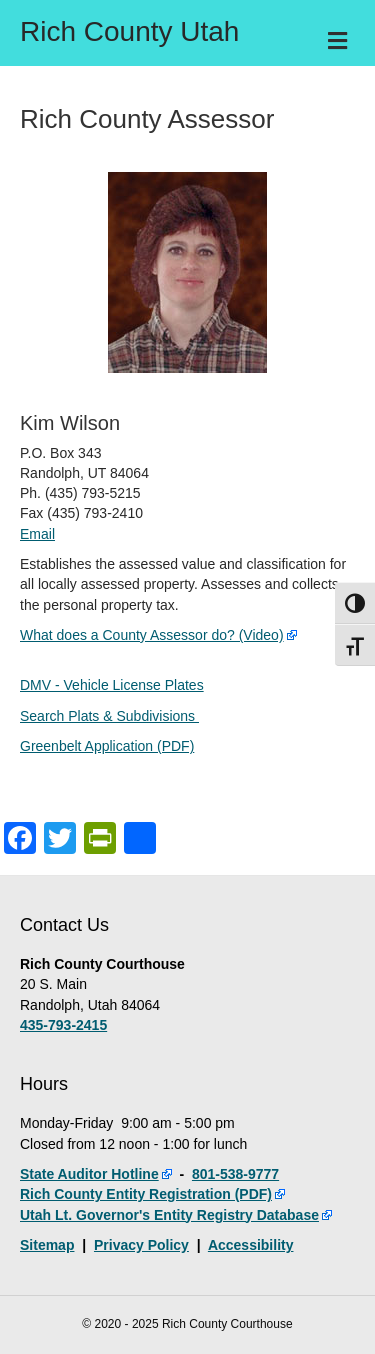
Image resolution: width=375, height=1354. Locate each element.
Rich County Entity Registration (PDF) (146, 1194)
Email (37, 534)
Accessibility (251, 1245)
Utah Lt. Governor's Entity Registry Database (169, 1215)
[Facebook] (20, 840)
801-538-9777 (235, 1174)
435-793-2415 (63, 1025)
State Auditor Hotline (89, 1174)
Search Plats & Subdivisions (109, 716)
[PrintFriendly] (100, 840)
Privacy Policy (141, 1245)
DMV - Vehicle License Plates (112, 685)
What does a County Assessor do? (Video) (152, 635)
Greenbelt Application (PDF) (107, 746)
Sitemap (47, 1245)
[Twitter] (60, 840)
